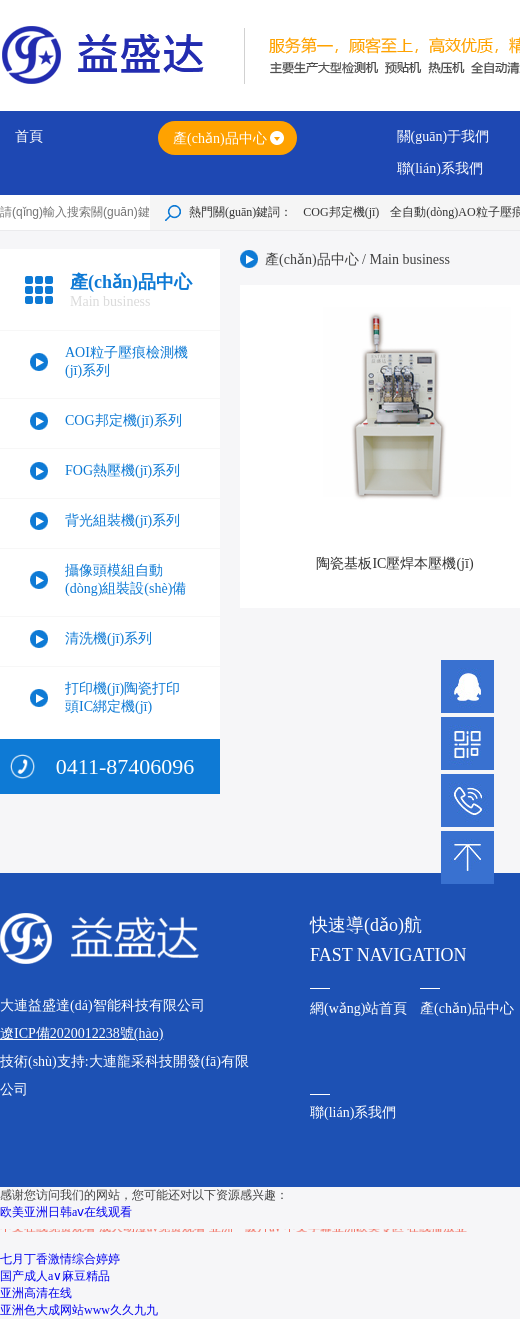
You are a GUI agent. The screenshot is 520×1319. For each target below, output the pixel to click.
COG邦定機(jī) (341, 212)
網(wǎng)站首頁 (358, 1008)
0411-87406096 (125, 766)
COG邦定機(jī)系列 (123, 420)
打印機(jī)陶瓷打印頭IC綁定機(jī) (122, 697)
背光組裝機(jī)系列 (122, 520)
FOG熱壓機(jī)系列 (122, 470)
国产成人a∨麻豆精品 (55, 1276)
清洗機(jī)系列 (108, 638)
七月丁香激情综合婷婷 (60, 1259)
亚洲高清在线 (36, 1293)
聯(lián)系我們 (440, 168)
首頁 (29, 136)
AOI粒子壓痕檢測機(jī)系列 (126, 361)
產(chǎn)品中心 (220, 138)
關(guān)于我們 (443, 136)
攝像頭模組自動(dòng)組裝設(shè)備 (125, 579)
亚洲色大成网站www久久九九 (79, 1310)
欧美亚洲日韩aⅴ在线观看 (66, 1212)
